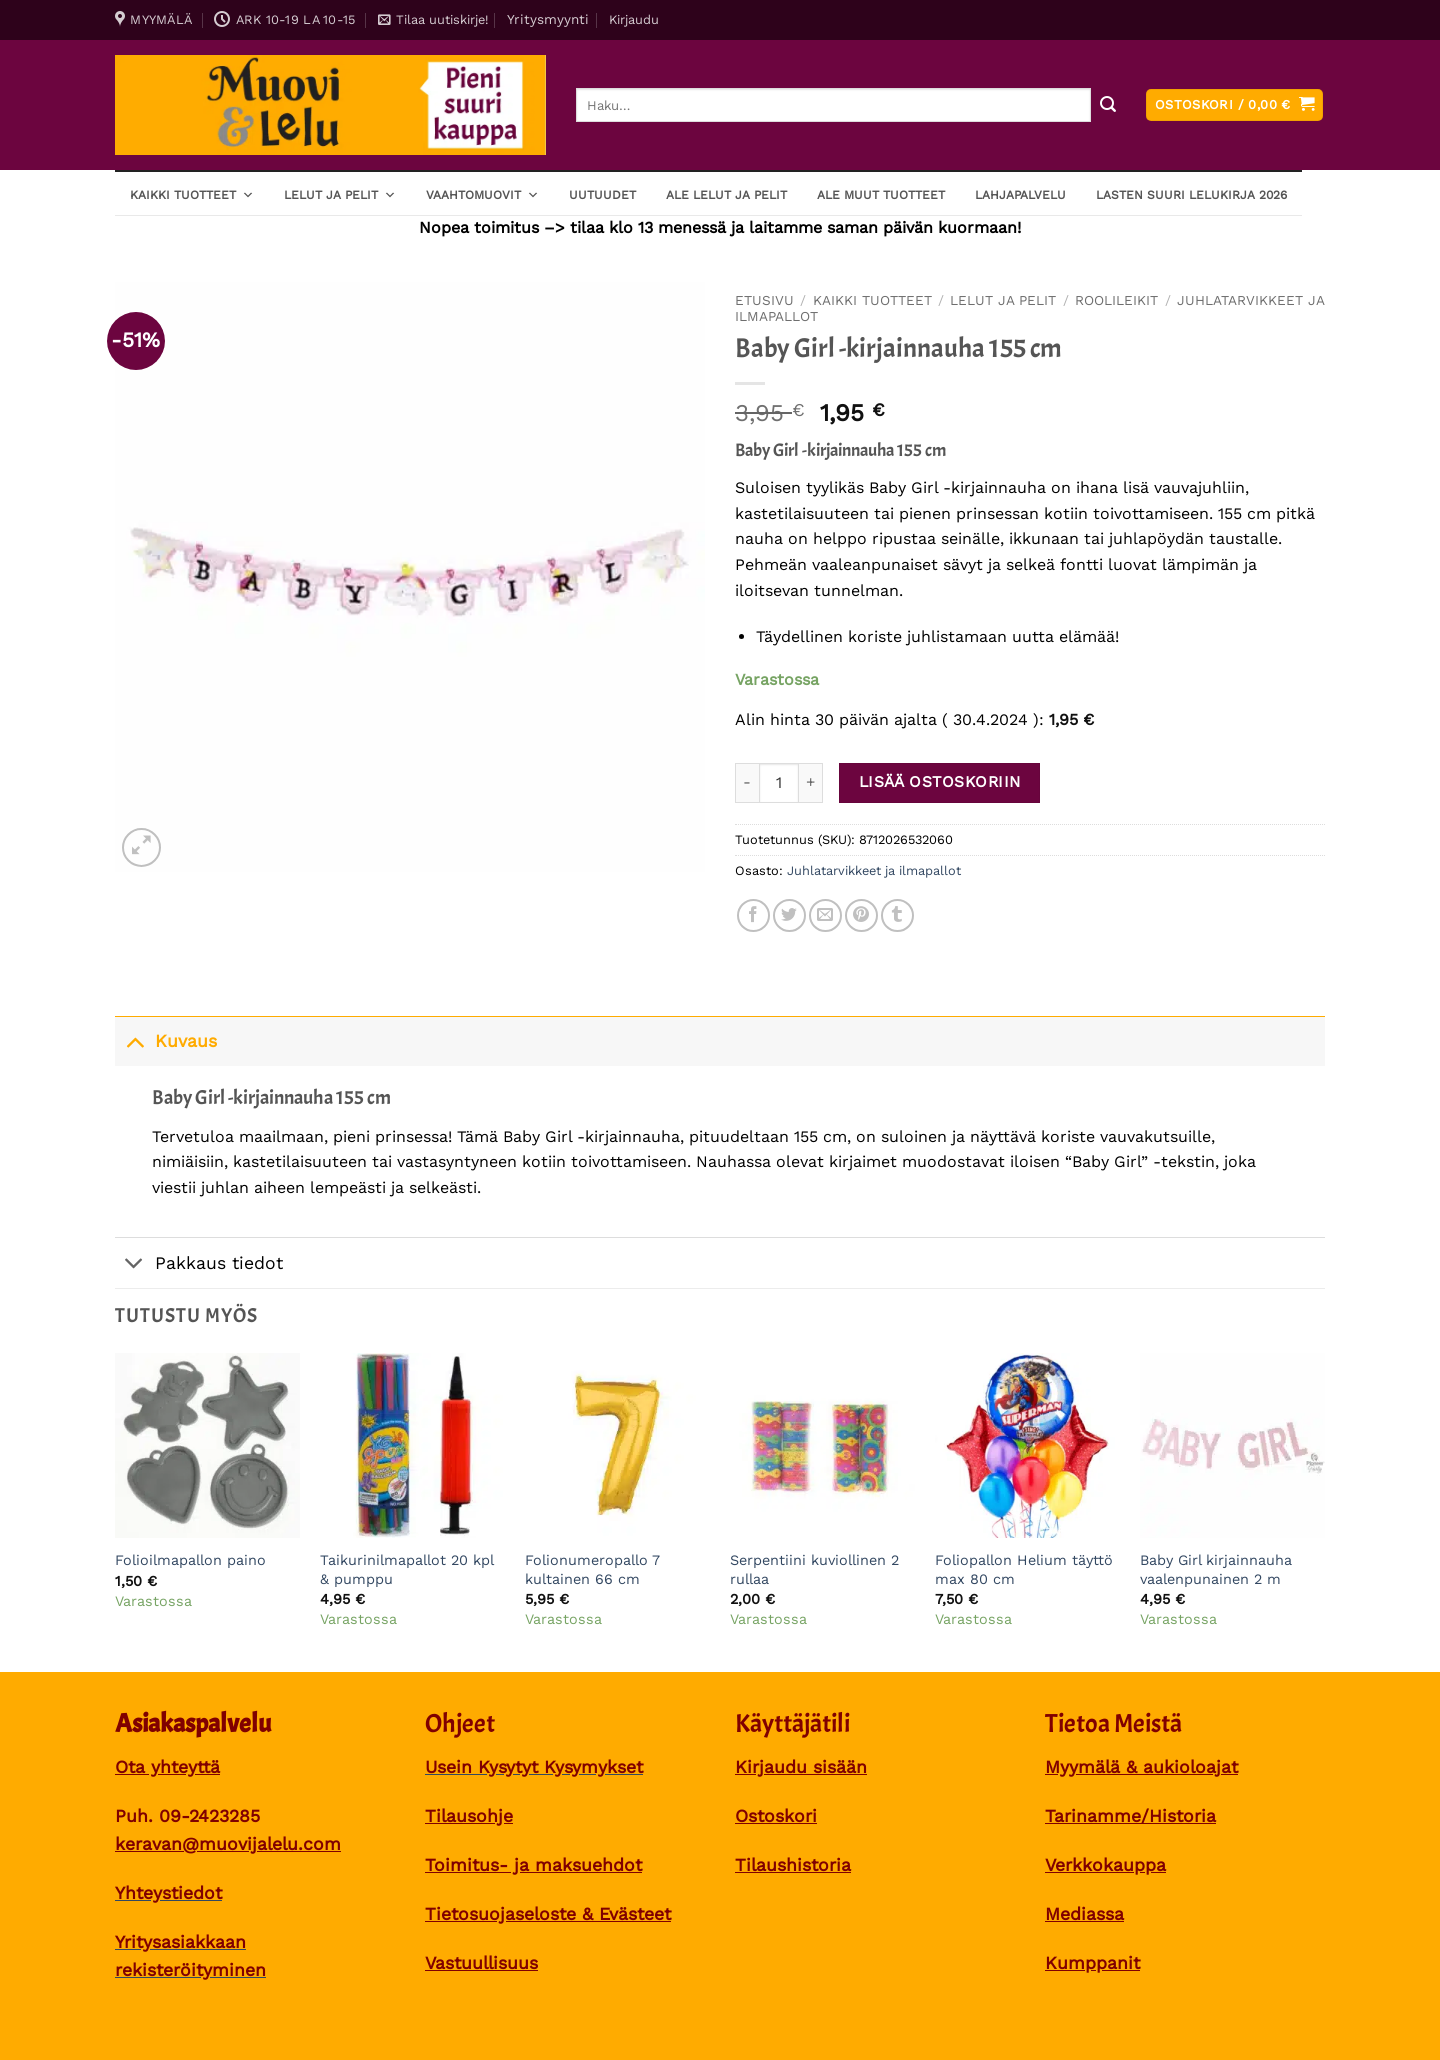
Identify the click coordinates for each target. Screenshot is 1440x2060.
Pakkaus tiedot (199, 1264)
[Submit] (1107, 105)
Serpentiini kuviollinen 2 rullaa (814, 1569)
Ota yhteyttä (167, 1767)
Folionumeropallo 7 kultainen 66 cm (592, 1569)
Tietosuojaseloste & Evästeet (548, 1914)
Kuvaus (166, 1040)
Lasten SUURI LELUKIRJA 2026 (1191, 195)
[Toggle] (134, 1040)
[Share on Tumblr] (897, 915)
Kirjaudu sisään (801, 1767)
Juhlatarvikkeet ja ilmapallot (874, 870)
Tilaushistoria (793, 1865)
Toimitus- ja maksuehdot (533, 1865)
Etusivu (764, 300)
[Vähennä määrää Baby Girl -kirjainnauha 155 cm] (747, 783)
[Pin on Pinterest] (861, 915)
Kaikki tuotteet (192, 194)
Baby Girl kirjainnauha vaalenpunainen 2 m (1216, 1569)
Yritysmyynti (548, 19)
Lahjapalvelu (1020, 195)
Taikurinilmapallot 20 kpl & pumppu (406, 1569)
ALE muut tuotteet (881, 195)
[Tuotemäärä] (779, 783)
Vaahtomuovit (482, 194)
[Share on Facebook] (753, 915)
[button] (433, 20)
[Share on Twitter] (789, 915)
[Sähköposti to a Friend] (825, 915)
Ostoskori (776, 1816)
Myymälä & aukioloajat (1141, 1767)
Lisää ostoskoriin (940, 782)
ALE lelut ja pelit (726, 195)
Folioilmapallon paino (190, 1560)
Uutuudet (602, 195)
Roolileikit (1116, 300)
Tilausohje (469, 1816)
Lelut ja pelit (340, 194)
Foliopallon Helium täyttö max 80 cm (1024, 1569)
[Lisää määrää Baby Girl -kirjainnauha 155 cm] (811, 783)
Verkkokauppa (1105, 1865)
